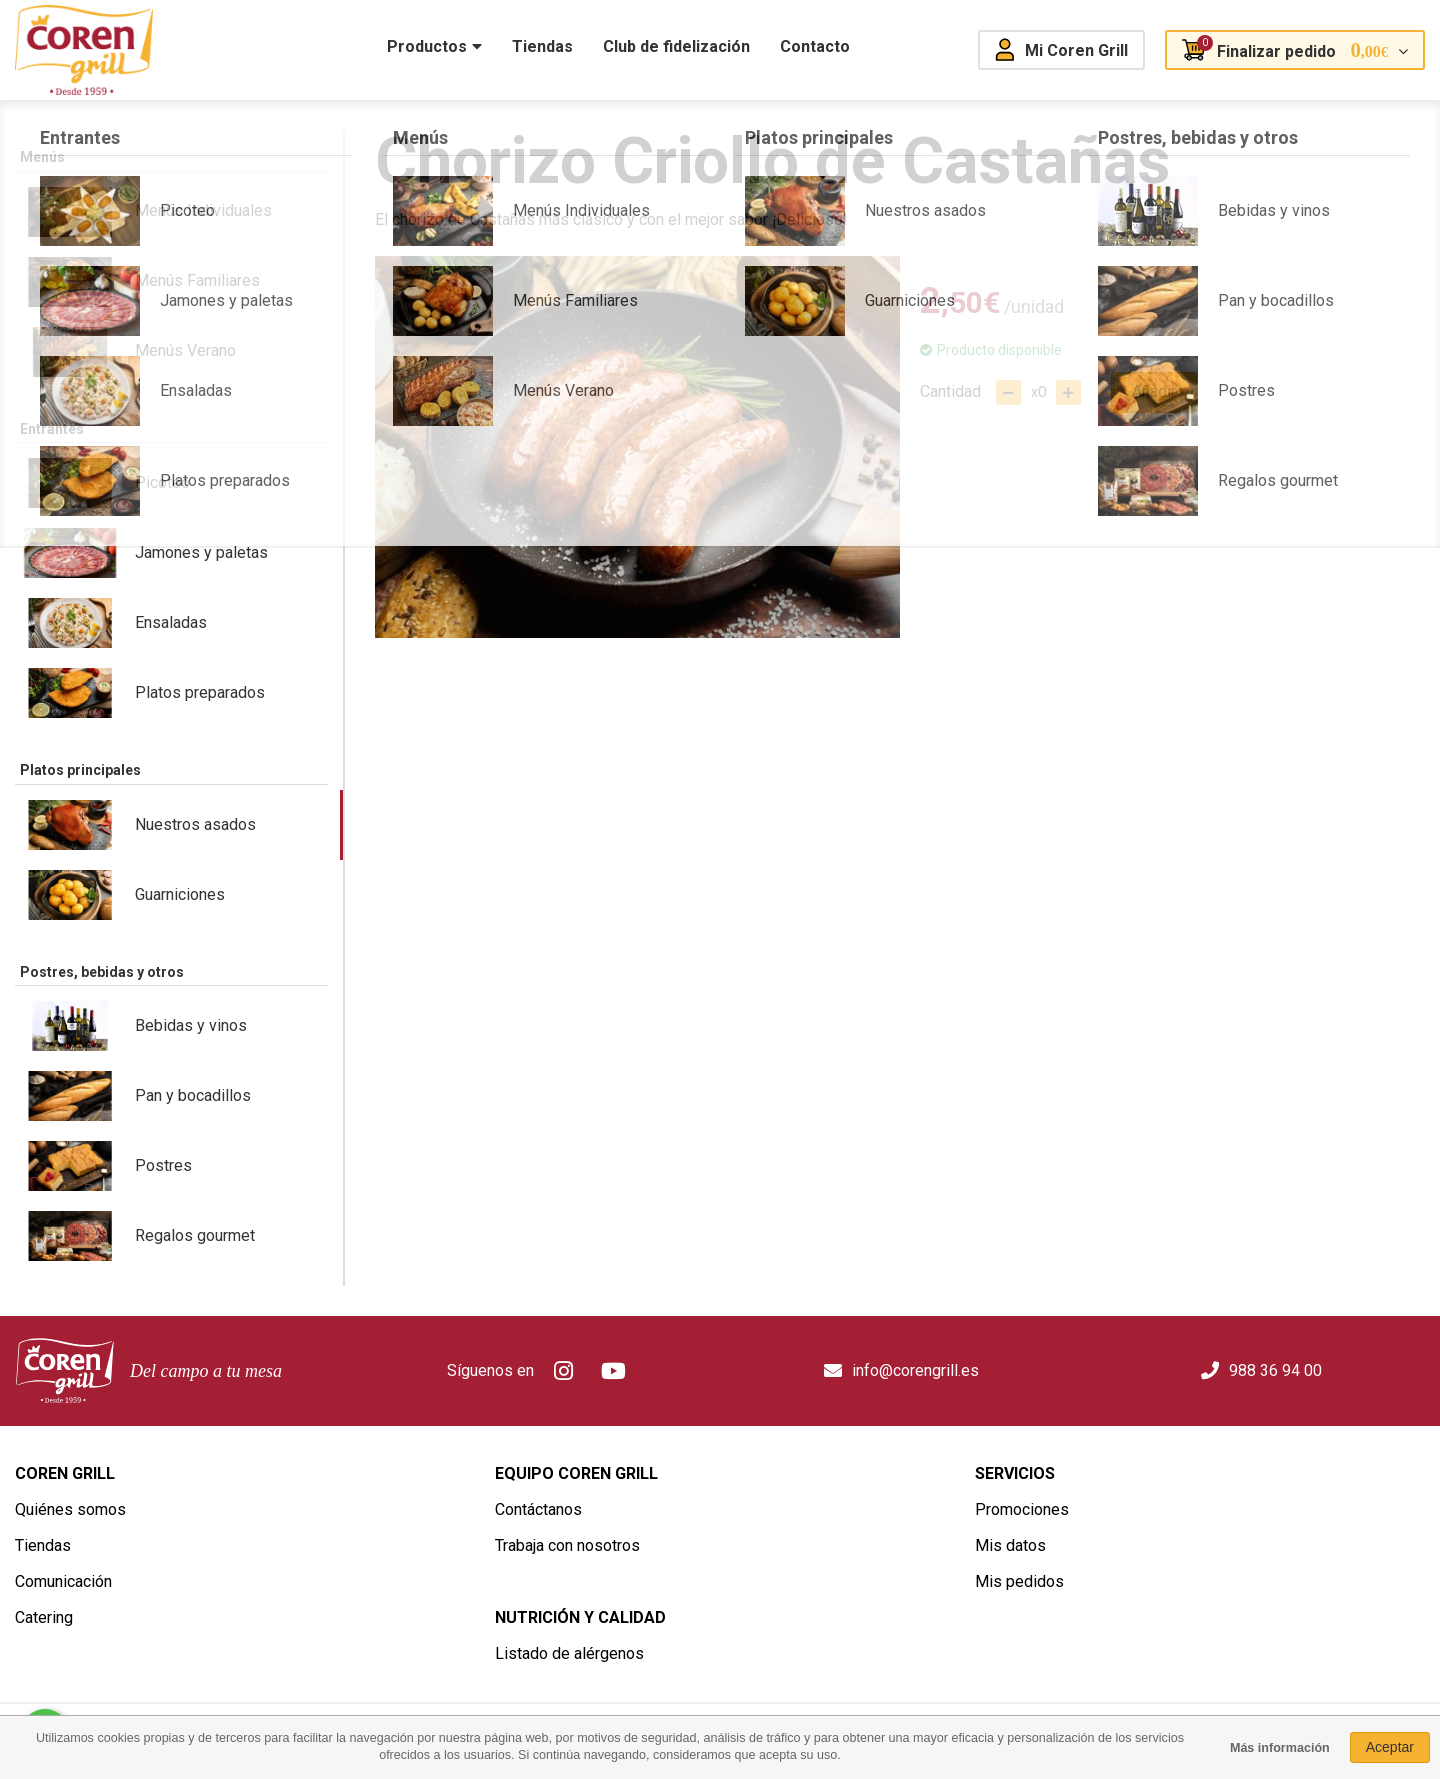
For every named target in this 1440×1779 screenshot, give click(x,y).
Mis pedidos (1019, 1581)
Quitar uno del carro (1008, 392)
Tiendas (43, 1545)
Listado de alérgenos (569, 1653)
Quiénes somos (70, 1509)
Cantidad (950, 391)
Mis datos (1010, 1545)
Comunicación (63, 1581)
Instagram (564, 1371)
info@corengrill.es (915, 1370)
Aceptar (1390, 1747)
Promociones (1022, 1509)
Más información (1280, 1748)
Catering (44, 1617)
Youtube (614, 1371)
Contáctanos (538, 1509)
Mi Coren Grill (1076, 50)
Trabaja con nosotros (567, 1545)
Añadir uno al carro (1068, 392)
